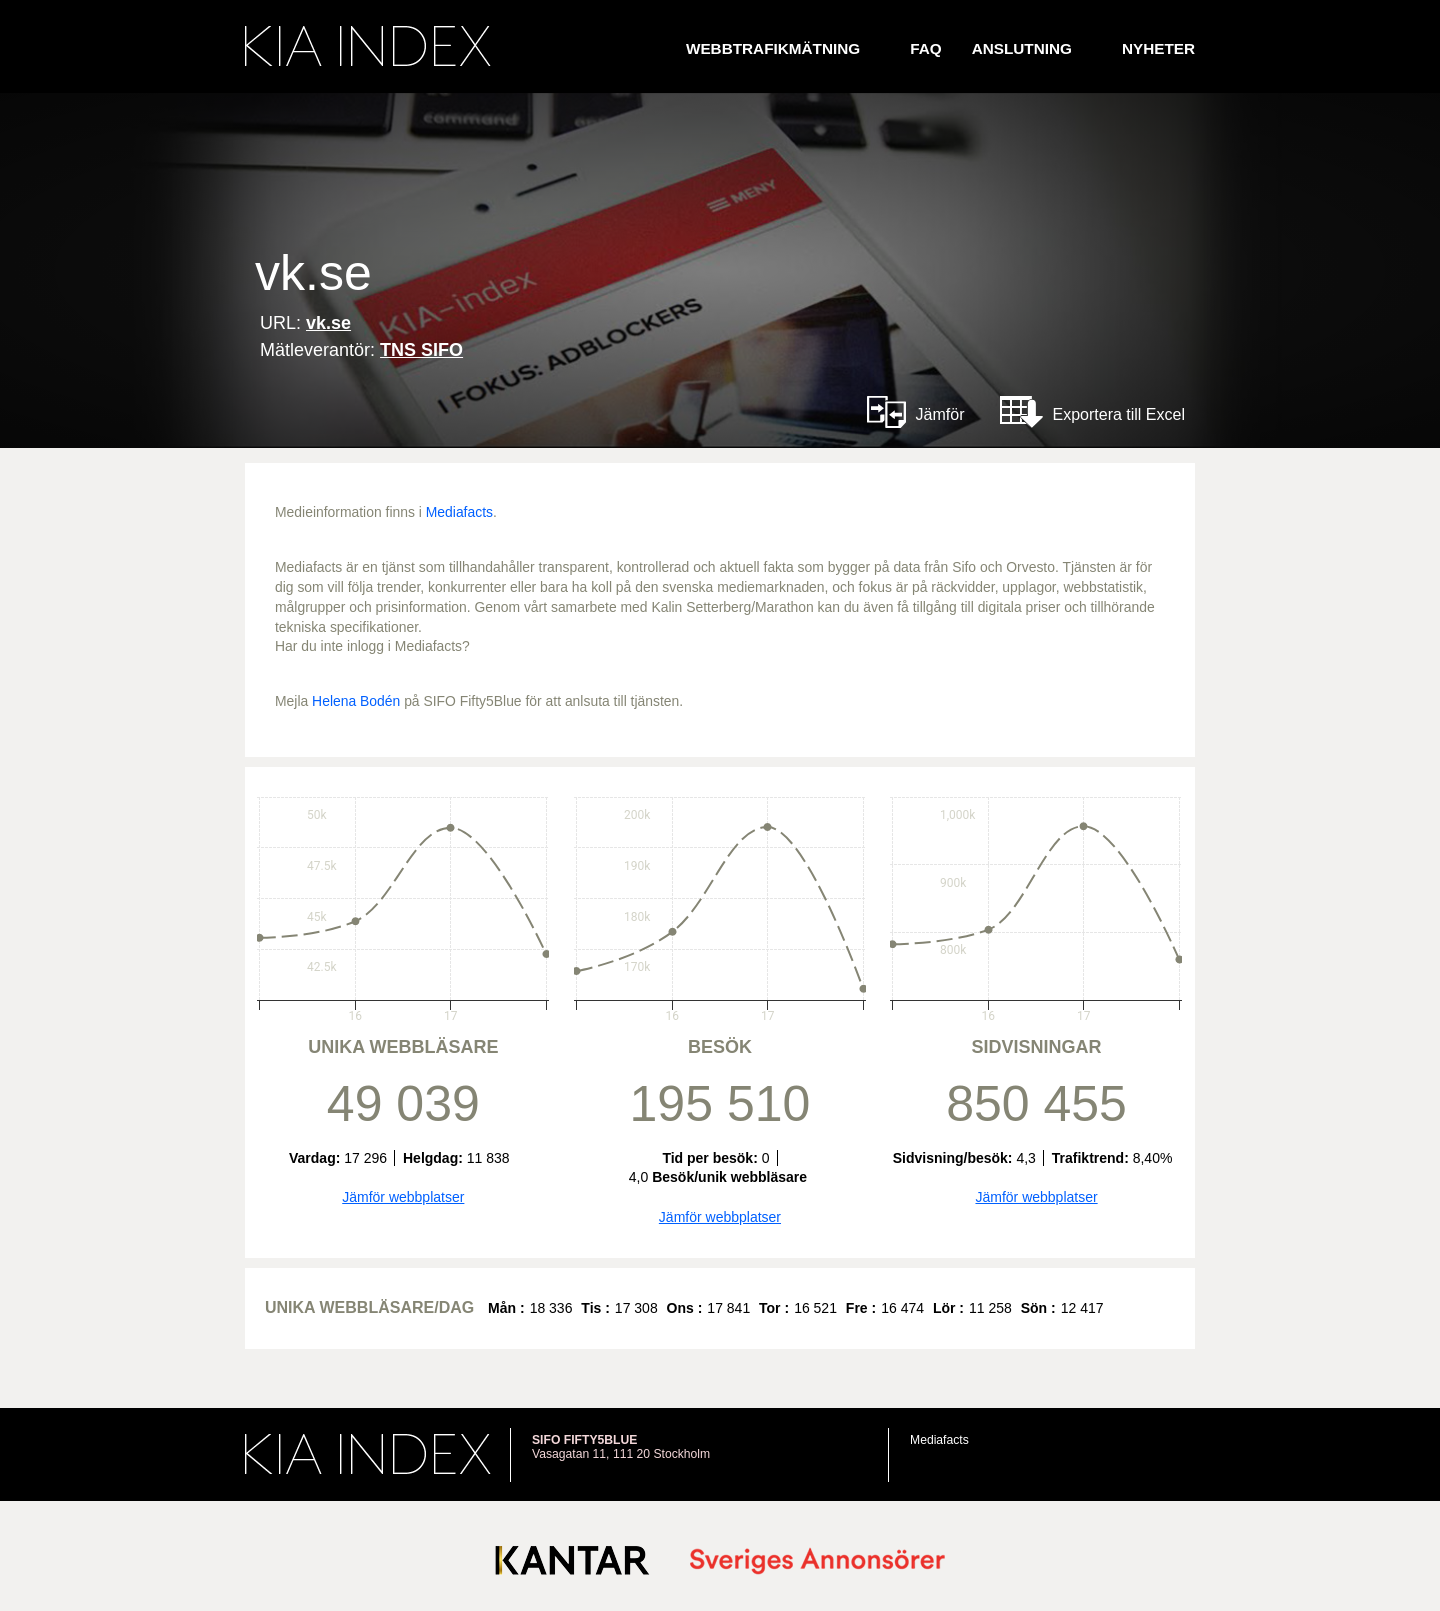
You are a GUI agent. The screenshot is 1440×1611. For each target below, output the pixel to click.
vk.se (328, 323)
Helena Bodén (356, 701)
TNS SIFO (421, 350)
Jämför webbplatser (403, 1197)
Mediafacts (459, 512)
